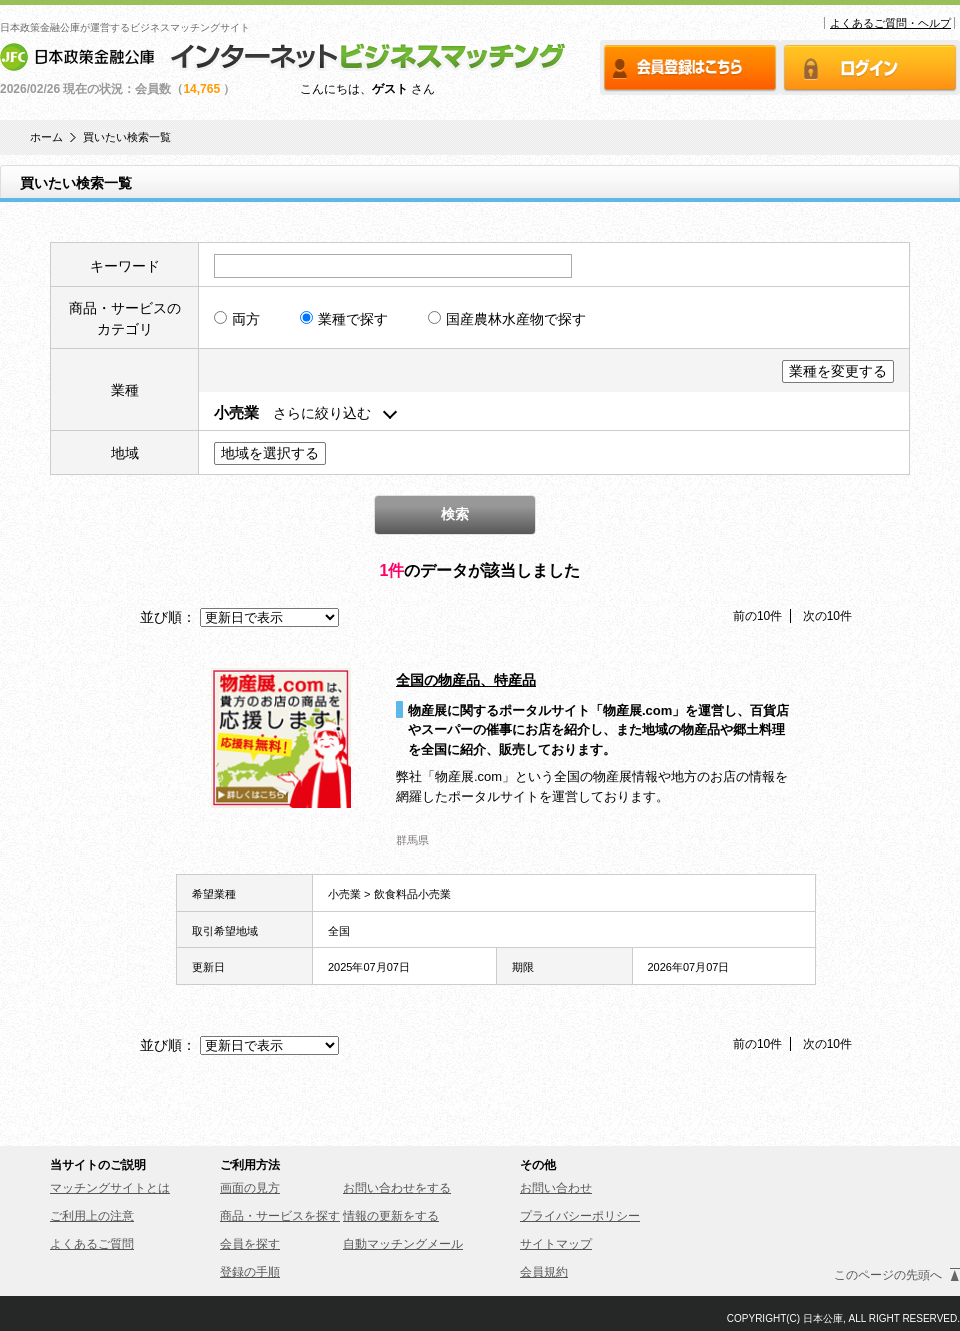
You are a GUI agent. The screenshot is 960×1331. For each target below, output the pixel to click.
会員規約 (544, 1272)
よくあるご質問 (92, 1244)
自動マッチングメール (403, 1244)
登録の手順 (250, 1272)
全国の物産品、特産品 (466, 680)
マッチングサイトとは (110, 1188)
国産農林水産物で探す (507, 319)
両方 (237, 319)
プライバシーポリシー (580, 1216)
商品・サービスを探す (280, 1216)
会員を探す (250, 1244)
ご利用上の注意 (92, 1216)
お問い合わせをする (397, 1188)
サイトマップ (556, 1244)
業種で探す (344, 319)
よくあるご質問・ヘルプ (890, 23)
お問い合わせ (556, 1188)
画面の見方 (250, 1188)
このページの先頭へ (888, 1275)
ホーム (46, 137)
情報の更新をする (391, 1216)
